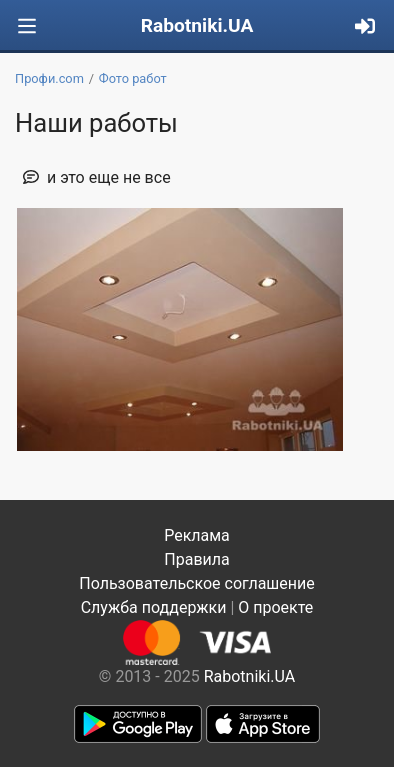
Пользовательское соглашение (197, 583)
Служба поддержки (154, 607)
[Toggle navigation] (27, 26)
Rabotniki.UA (197, 25)
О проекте (275, 607)
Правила (196, 559)
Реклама (197, 535)
